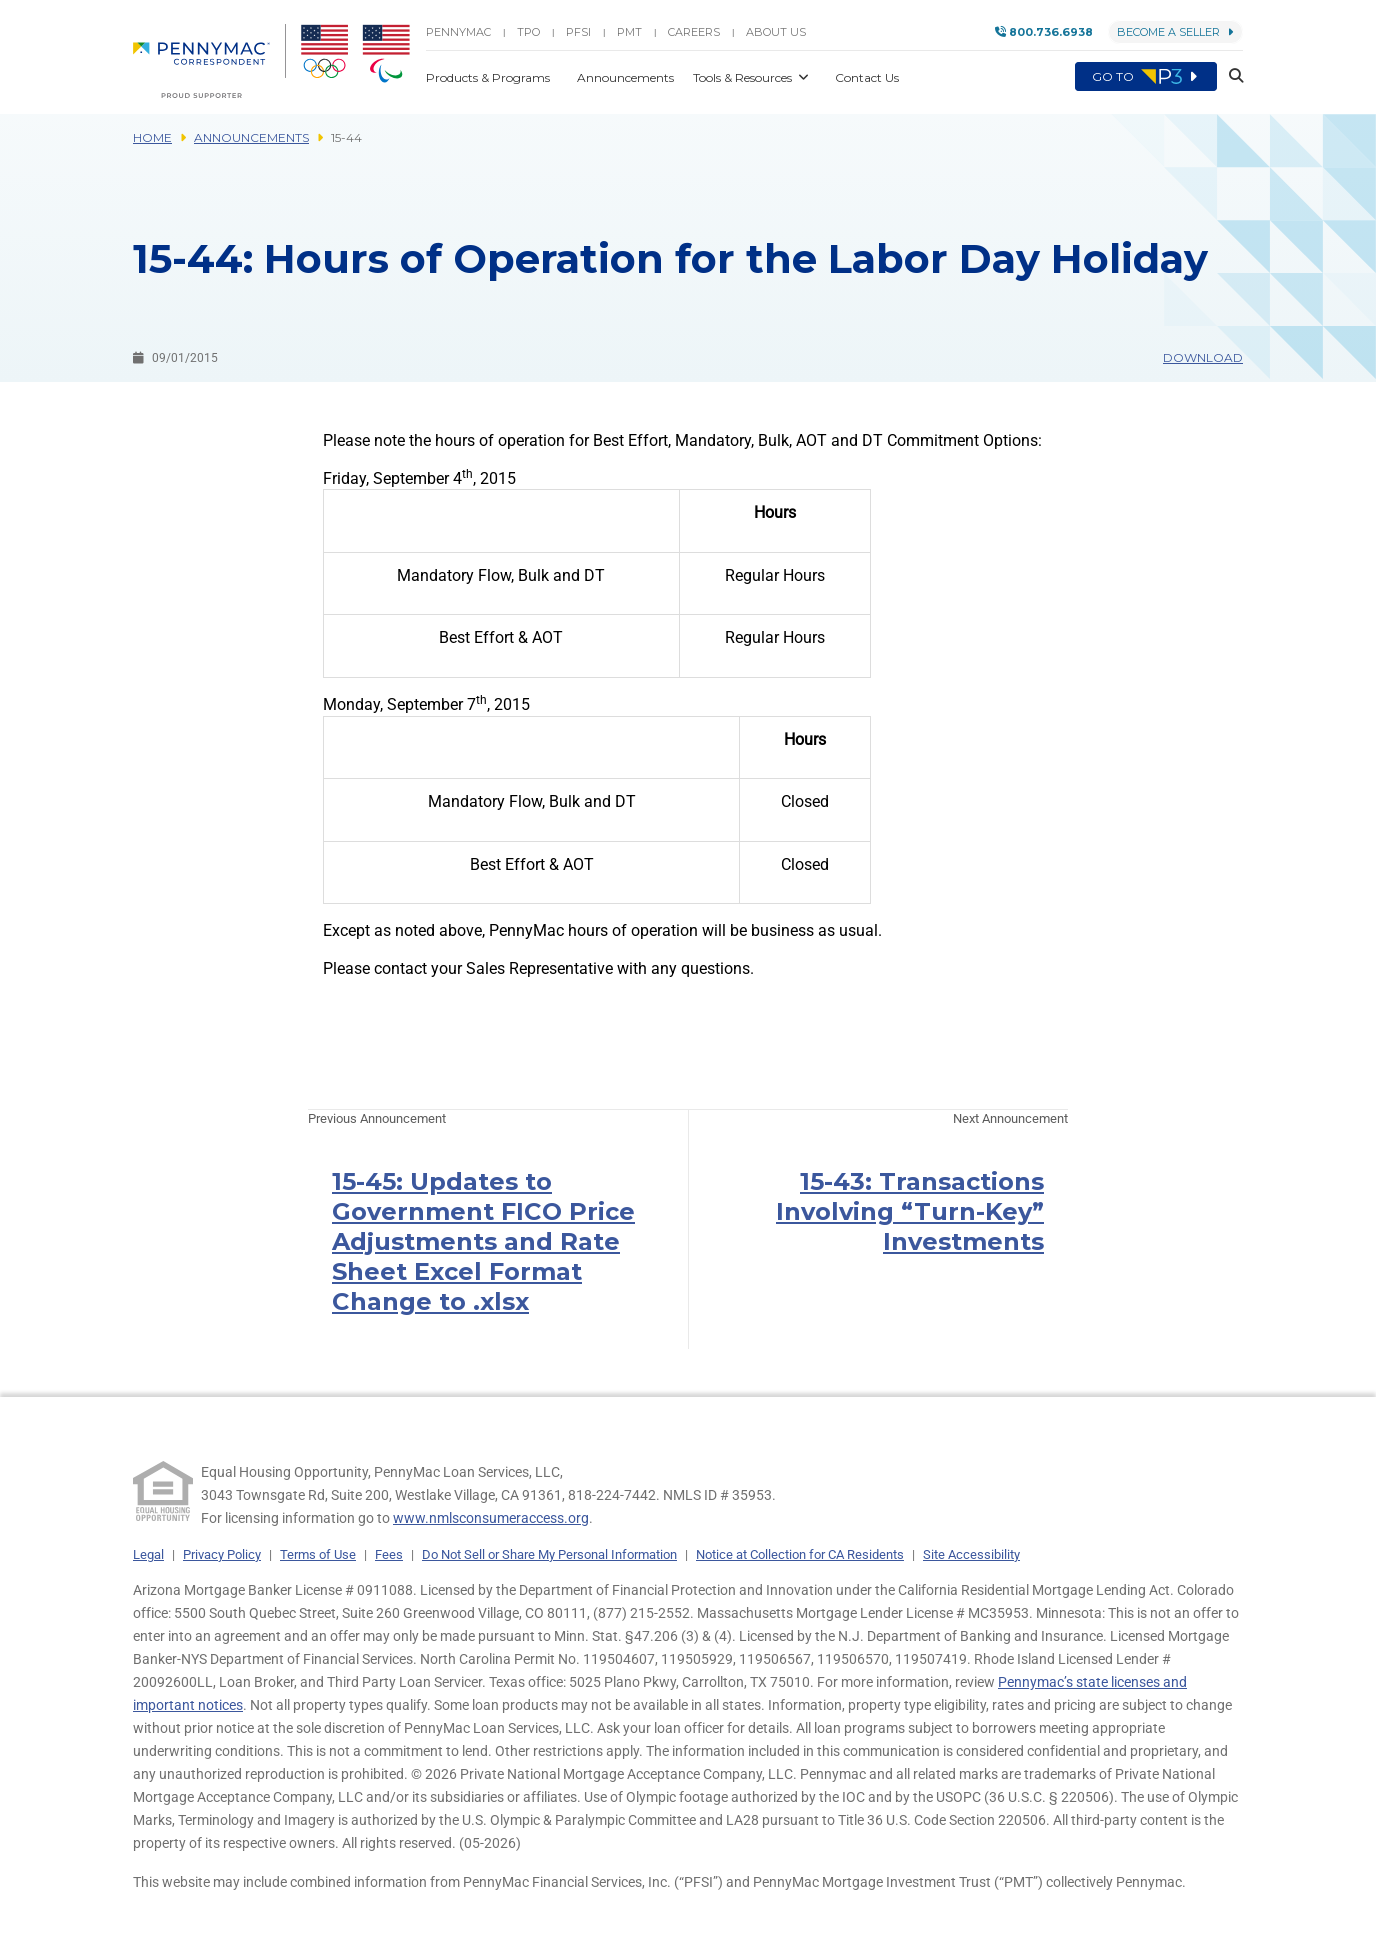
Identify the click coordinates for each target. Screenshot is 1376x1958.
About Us (776, 32)
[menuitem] (209, 61)
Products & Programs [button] (489, 77)
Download (1203, 357)
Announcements (251, 137)
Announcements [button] (627, 77)
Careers (694, 32)
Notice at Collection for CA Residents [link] (800, 1554)
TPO (528, 32)
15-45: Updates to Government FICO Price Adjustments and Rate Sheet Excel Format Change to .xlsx (483, 1241)
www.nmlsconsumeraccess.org (491, 1518)
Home (152, 137)
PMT (629, 32)
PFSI (578, 32)
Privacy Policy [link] (222, 1554)
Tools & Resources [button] (744, 77)
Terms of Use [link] (318, 1554)
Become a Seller (1175, 32)
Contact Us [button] (867, 77)
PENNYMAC (458, 32)
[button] (1230, 77)
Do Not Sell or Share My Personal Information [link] (549, 1554)
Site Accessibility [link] (971, 1554)
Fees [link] (389, 1554)
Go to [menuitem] (1146, 77)
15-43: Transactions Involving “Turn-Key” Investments (910, 1211)
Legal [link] (148, 1554)
